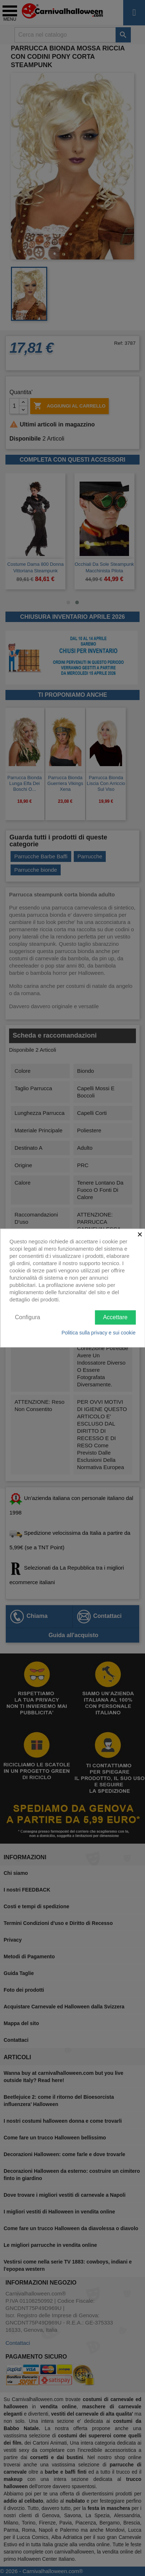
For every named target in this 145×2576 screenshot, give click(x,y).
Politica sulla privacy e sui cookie (98, 1332)
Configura (27, 1317)
